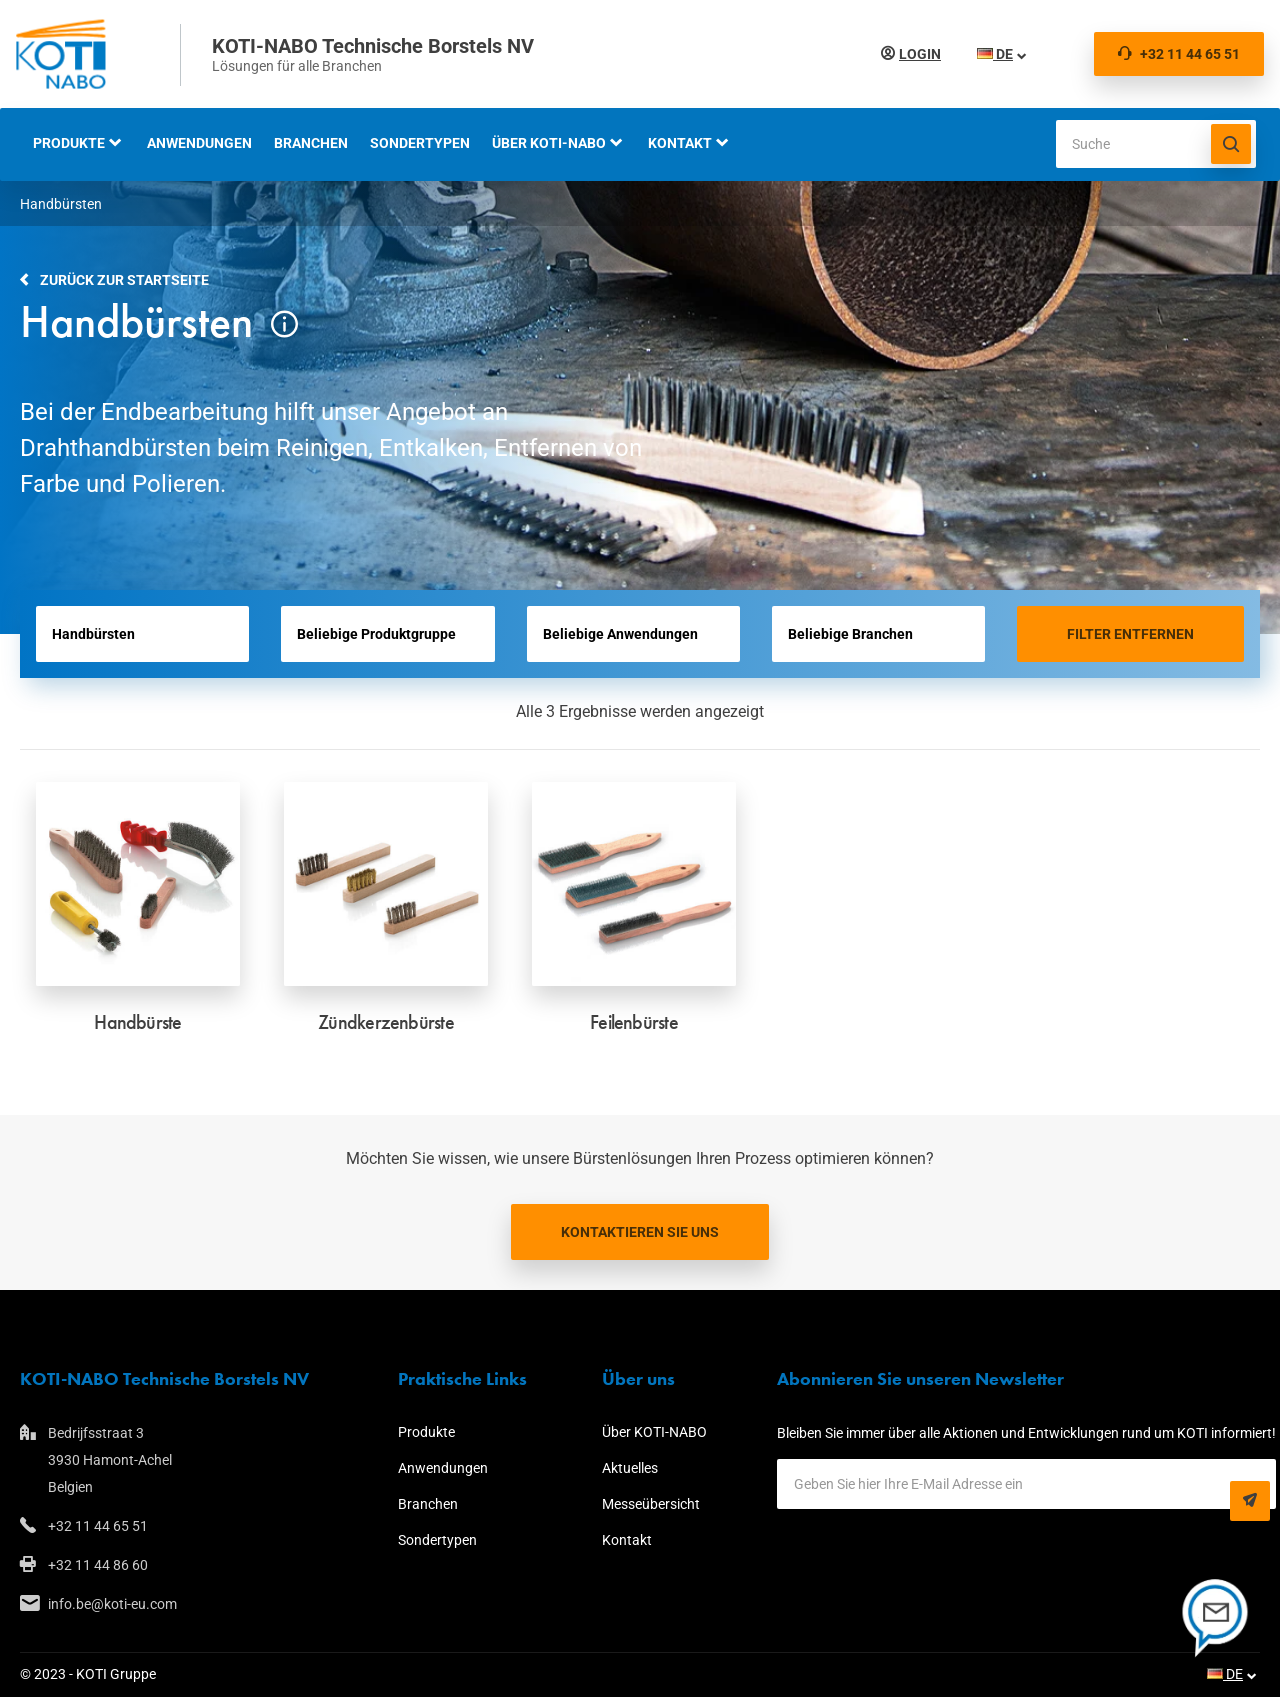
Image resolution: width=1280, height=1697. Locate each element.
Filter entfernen (1130, 634)
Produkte (69, 143)
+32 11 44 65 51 (1179, 54)
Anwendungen (199, 143)
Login (916, 54)
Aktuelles (630, 1468)
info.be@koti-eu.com (112, 1604)
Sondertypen (420, 143)
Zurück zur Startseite (124, 280)
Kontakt (680, 143)
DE (991, 54)
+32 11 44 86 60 (98, 1565)
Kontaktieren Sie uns (640, 1232)
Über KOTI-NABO (549, 143)
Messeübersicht (651, 1504)
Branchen (311, 143)
